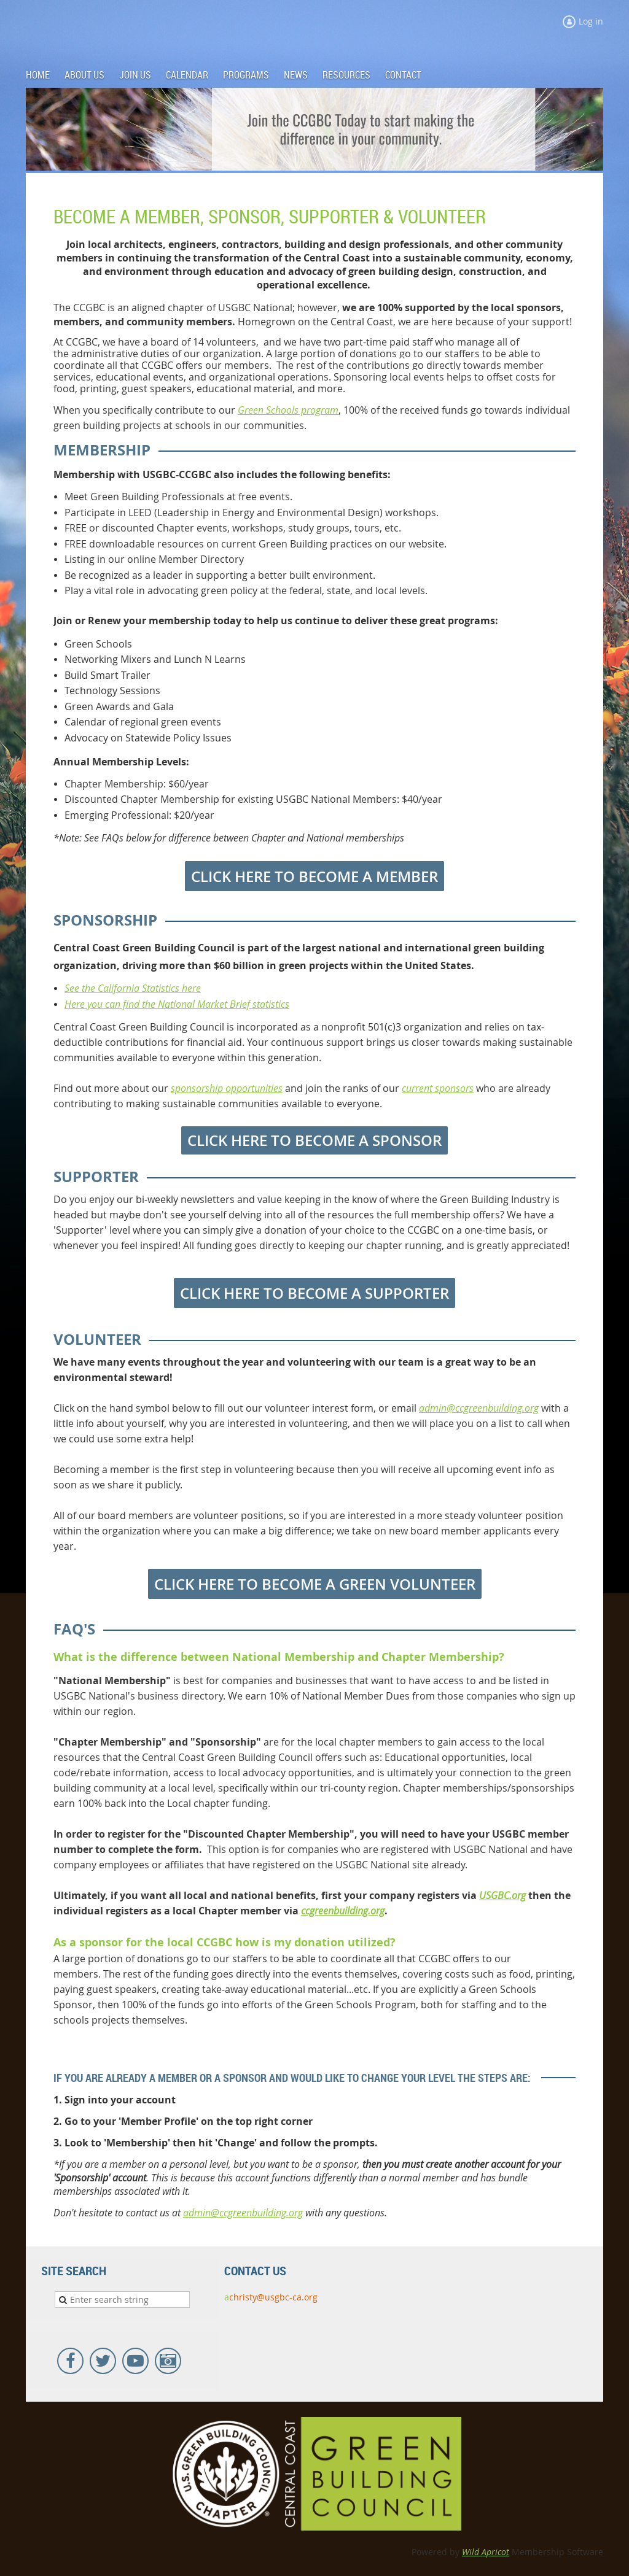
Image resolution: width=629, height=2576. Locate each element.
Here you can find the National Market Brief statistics (176, 1004)
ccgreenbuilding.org (343, 1910)
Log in (591, 21)
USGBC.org (502, 1895)
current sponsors (438, 1088)
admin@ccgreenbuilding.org (479, 1408)
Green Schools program (288, 410)
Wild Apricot (485, 2552)
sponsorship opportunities (227, 1088)
